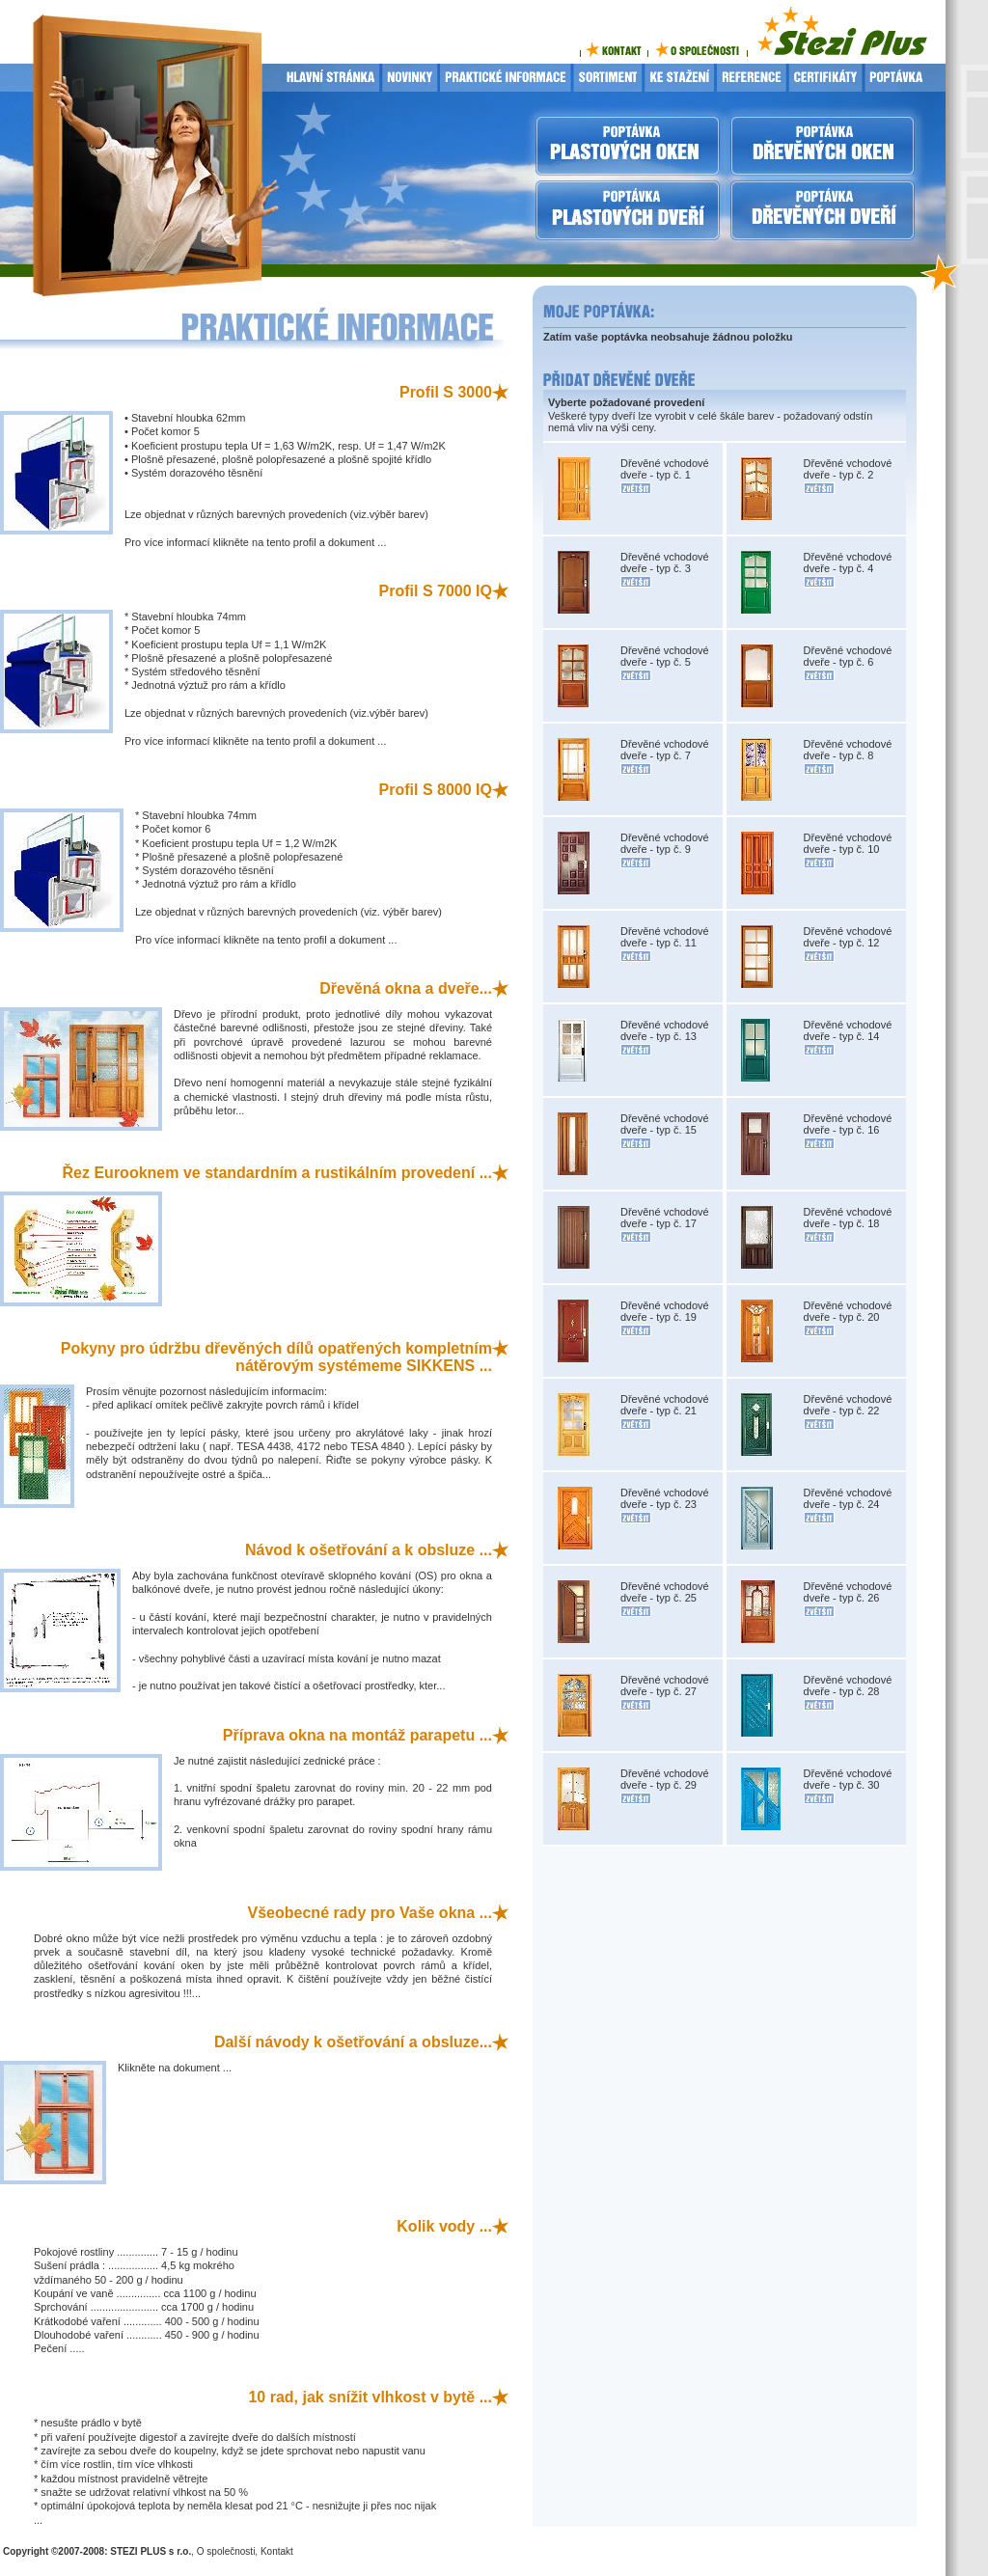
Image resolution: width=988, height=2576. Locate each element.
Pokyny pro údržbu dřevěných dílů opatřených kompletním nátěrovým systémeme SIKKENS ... (276, 1357)
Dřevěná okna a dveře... (405, 988)
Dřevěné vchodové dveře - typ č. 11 (664, 936)
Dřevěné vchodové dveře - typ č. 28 (848, 1685)
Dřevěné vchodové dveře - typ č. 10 (848, 843)
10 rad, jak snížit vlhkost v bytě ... (370, 2397)
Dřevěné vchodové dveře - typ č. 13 (664, 1030)
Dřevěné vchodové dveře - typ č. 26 (848, 1591)
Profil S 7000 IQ (435, 591)
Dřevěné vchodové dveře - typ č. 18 (848, 1217)
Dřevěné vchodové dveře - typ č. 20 (848, 1311)
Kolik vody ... (444, 2226)
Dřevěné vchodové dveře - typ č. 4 (848, 562)
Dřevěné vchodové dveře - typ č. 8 (848, 749)
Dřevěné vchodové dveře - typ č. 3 (664, 562)
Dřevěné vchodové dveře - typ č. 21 (664, 1404)
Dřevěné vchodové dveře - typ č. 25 (664, 1591)
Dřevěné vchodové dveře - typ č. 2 (848, 468)
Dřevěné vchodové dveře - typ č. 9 (664, 843)
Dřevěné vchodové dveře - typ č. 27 (664, 1685)
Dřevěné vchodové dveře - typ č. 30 (848, 1779)
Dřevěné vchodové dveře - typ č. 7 (664, 749)
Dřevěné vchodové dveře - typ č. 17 (664, 1217)
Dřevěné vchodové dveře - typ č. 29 (664, 1779)
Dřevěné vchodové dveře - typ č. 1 (664, 468)
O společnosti (226, 2551)
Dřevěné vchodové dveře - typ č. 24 (848, 1498)
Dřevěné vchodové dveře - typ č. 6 (848, 656)
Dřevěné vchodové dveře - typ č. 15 (664, 1124)
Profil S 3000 (445, 392)
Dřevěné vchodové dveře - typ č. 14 (848, 1030)
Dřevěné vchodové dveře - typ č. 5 (664, 656)
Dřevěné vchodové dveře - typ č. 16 (848, 1124)
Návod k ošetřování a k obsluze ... (368, 1550)
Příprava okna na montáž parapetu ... (357, 1735)
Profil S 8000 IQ (435, 789)
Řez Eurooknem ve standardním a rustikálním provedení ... (277, 1173)
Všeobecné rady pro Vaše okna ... (370, 1913)
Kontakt (277, 2551)
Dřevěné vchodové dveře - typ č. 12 (848, 936)
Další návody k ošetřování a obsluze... (353, 2042)
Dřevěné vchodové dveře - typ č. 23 (664, 1498)
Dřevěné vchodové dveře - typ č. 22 (848, 1404)
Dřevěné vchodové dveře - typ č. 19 (664, 1311)
